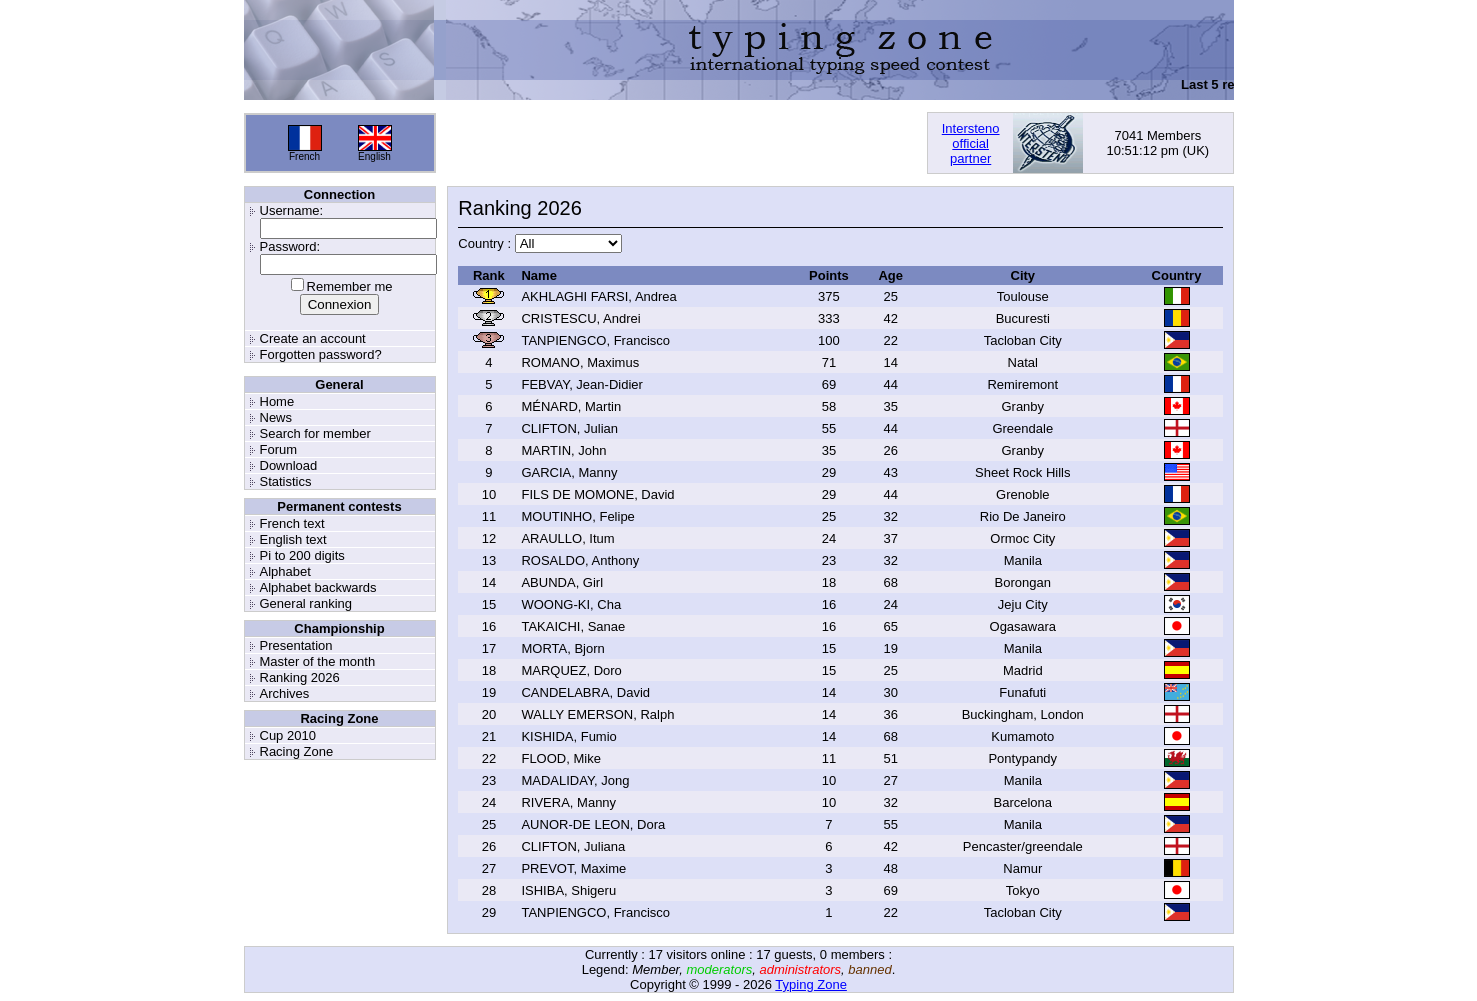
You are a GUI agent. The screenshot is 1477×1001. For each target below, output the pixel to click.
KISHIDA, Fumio (568, 736)
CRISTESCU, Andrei (580, 318)
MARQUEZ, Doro (571, 670)
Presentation (296, 645)
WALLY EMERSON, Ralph (597, 714)
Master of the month (318, 661)
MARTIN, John (563, 450)
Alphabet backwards (318, 587)
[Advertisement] (681, 143)
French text (292, 523)
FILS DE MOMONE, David (597, 494)
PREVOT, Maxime (573, 868)
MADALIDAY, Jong (575, 780)
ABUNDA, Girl (562, 582)
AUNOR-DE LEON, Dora (593, 824)
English (374, 156)
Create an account (313, 338)
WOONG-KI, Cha (571, 604)
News (276, 417)
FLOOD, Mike (560, 758)
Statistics (286, 481)
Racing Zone (297, 751)
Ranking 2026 (300, 677)
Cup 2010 (288, 735)
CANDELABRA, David (585, 692)
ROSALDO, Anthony (580, 560)
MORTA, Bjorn (562, 648)
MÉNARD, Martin (571, 406)
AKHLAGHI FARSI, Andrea (598, 296)
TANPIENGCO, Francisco (595, 340)
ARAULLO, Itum (567, 538)
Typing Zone (811, 984)
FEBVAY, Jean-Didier (581, 384)
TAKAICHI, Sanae (573, 626)
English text (293, 539)
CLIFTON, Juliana (573, 846)
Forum (279, 449)
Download (289, 465)
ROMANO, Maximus (580, 362)
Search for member (315, 433)
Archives (285, 693)
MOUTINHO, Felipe (577, 516)
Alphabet (285, 571)
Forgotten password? (321, 354)
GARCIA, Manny (569, 472)
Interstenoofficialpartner (971, 143)
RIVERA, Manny (568, 802)
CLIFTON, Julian (569, 428)
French (304, 156)
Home (277, 401)
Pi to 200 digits (302, 555)
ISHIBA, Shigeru (568, 890)
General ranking (306, 603)
